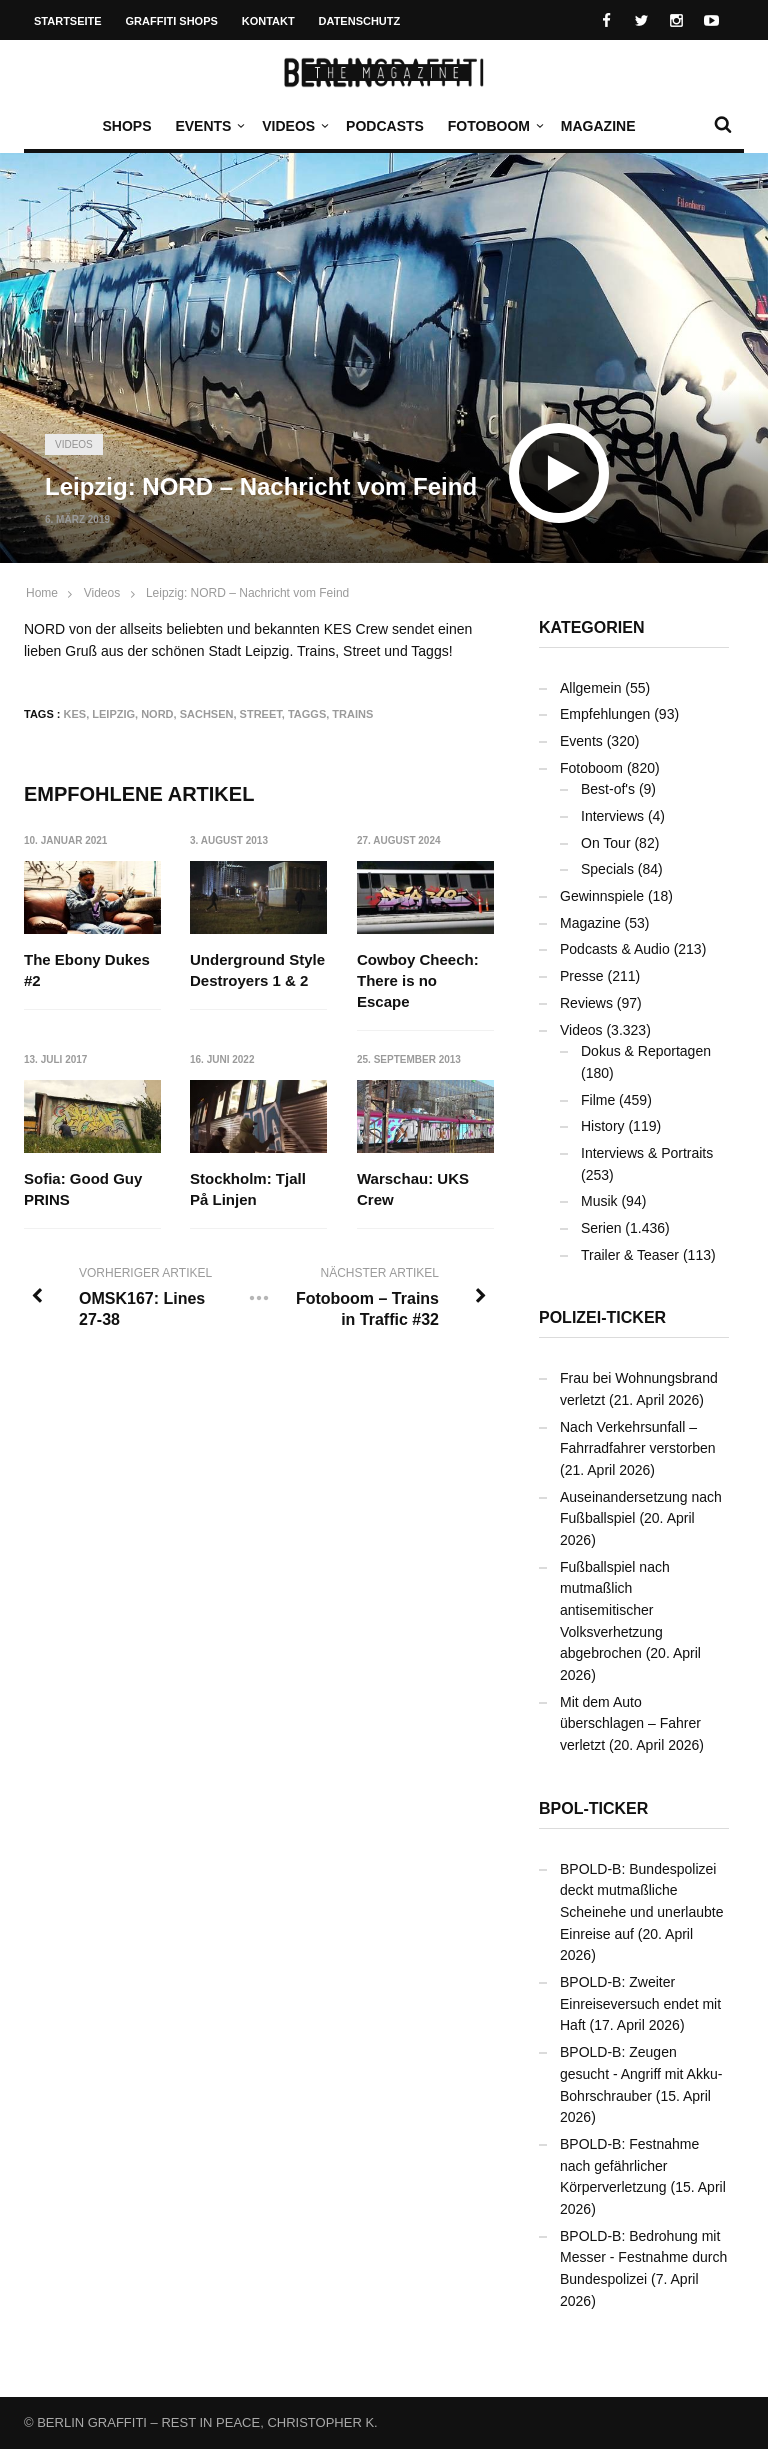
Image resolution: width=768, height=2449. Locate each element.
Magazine (598, 126)
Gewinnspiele (602, 896)
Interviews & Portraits (647, 1153)
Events (208, 126)
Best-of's (608, 789)
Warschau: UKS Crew (413, 1190)
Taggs (307, 714)
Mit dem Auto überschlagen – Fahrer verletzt (630, 1723)
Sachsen (207, 714)
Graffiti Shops (172, 21)
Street (261, 714)
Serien (601, 1228)
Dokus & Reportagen (646, 1051)
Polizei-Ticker (602, 1317)
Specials (607, 869)
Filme (598, 1100)
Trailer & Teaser (630, 1255)
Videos (293, 126)
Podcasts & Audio (615, 949)
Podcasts (385, 126)
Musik (599, 1201)
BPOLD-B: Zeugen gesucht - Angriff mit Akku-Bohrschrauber (641, 2073)
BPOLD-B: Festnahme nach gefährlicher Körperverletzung (629, 2165)
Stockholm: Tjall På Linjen (249, 1190)
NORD (157, 714)
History (603, 1126)
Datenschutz (360, 21)
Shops (126, 126)
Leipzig (113, 714)
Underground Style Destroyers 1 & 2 (258, 970)
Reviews (586, 1003)
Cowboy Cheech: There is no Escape (418, 980)
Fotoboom (494, 126)
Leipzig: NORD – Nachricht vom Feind (247, 593)
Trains (352, 714)
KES (75, 714)
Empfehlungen (605, 714)
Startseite (68, 21)
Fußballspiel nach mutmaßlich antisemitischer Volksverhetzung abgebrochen (615, 1610)
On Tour (606, 843)
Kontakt (268, 21)
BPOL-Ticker (593, 1808)
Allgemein (590, 688)
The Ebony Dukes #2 (87, 970)
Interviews (612, 816)
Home (42, 593)
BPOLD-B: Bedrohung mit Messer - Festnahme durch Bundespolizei (643, 2257)
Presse (582, 976)
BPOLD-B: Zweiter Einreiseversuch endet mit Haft (640, 2003)
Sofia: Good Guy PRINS (83, 1190)
